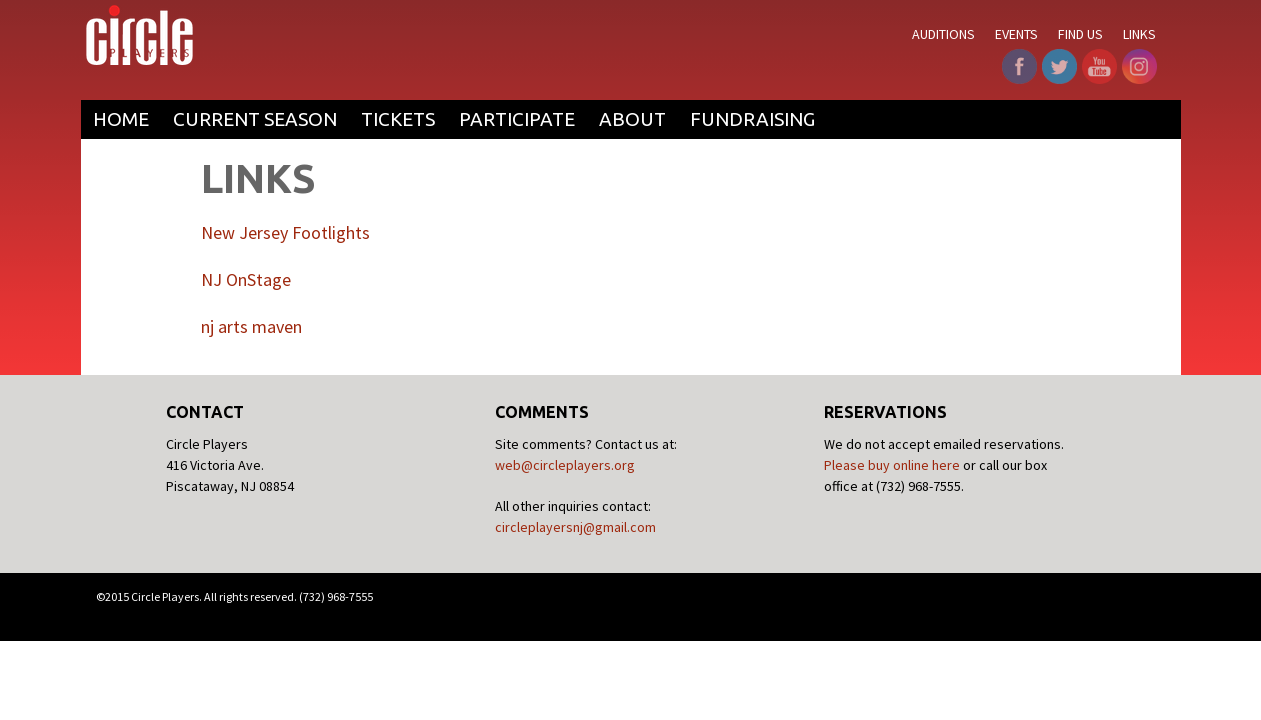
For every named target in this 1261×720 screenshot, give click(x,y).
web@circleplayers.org (565, 465)
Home (121, 119)
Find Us (1080, 34)
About (632, 119)
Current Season (255, 119)
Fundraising (752, 119)
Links (1139, 34)
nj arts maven (251, 326)
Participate (517, 119)
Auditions (943, 34)
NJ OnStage (246, 279)
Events (1016, 34)
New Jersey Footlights (285, 232)
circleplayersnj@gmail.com (575, 527)
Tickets (398, 119)
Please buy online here (892, 465)
